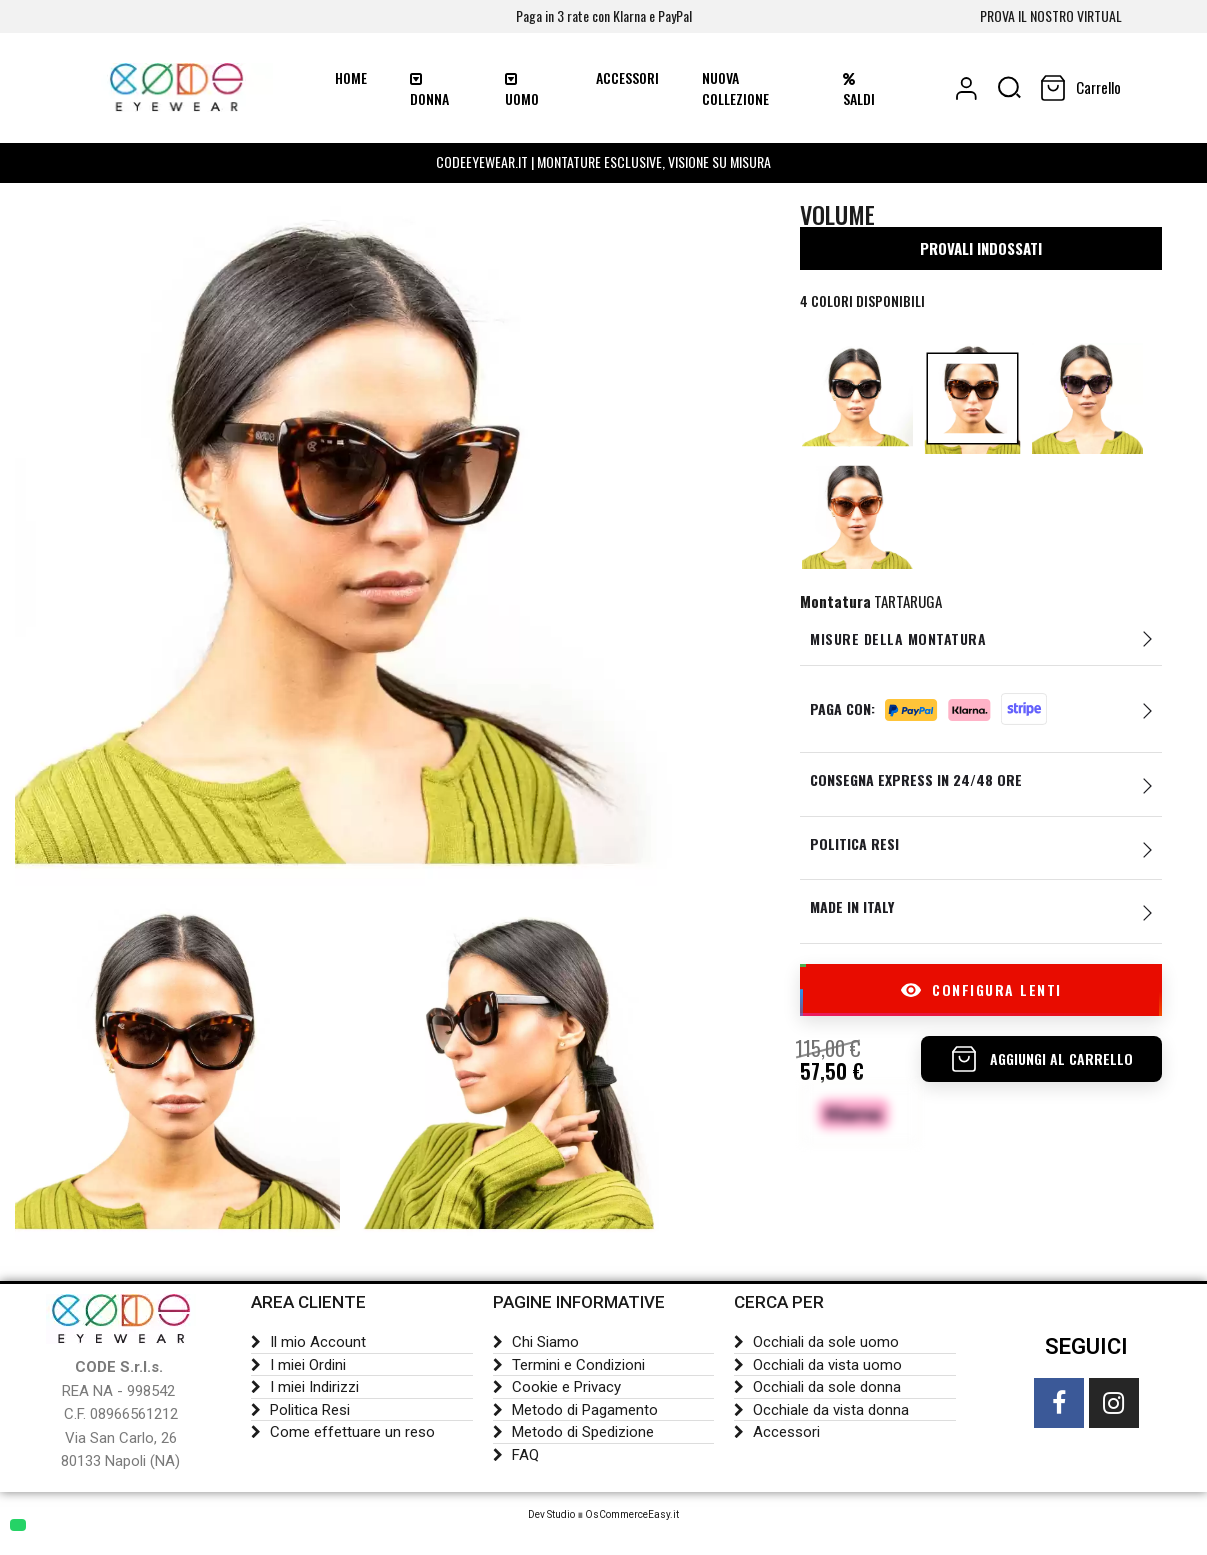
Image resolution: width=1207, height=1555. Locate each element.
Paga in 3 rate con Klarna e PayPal (604, 15)
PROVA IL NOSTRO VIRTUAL (1051, 15)
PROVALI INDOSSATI (981, 256)
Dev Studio (551, 1517)
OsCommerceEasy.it (632, 1517)
